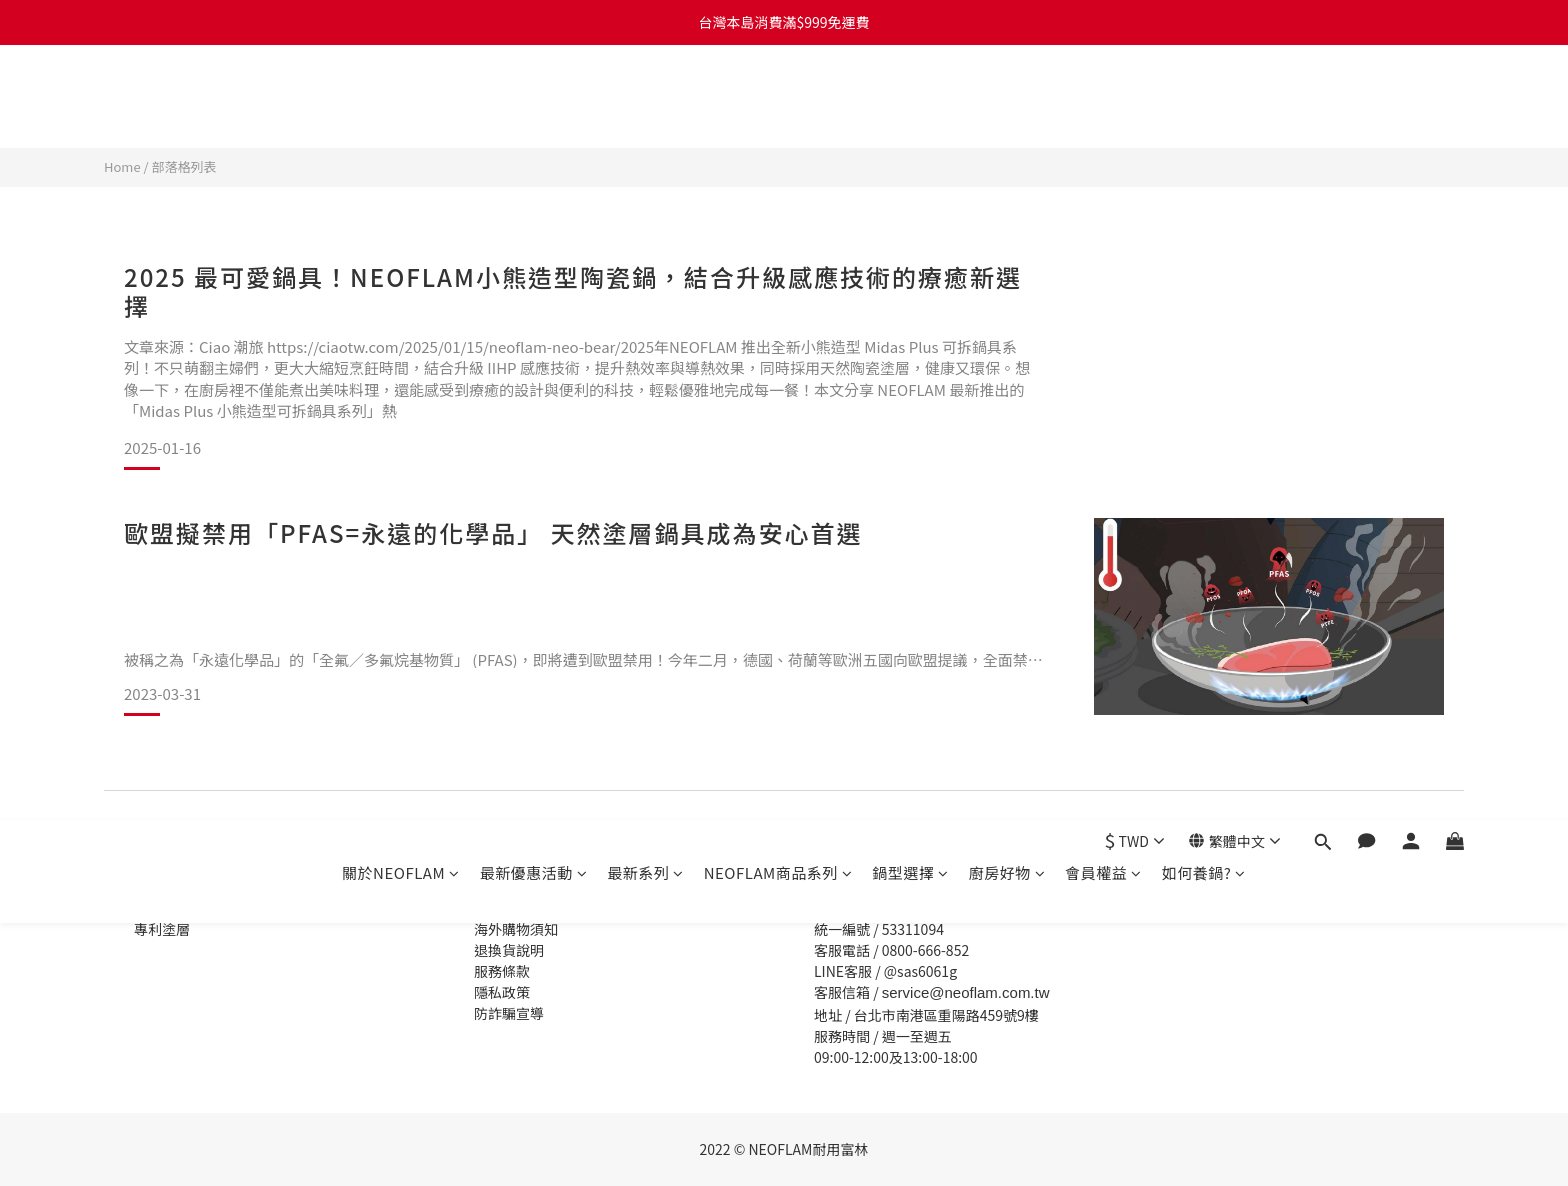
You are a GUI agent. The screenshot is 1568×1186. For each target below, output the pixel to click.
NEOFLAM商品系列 (778, 97)
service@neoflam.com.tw (966, 992)
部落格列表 (184, 166)
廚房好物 (1007, 97)
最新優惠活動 (534, 97)
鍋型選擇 (910, 97)
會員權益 (1103, 97)
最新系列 (645, 97)
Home (122, 166)
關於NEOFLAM (401, 97)
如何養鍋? (1204, 97)
